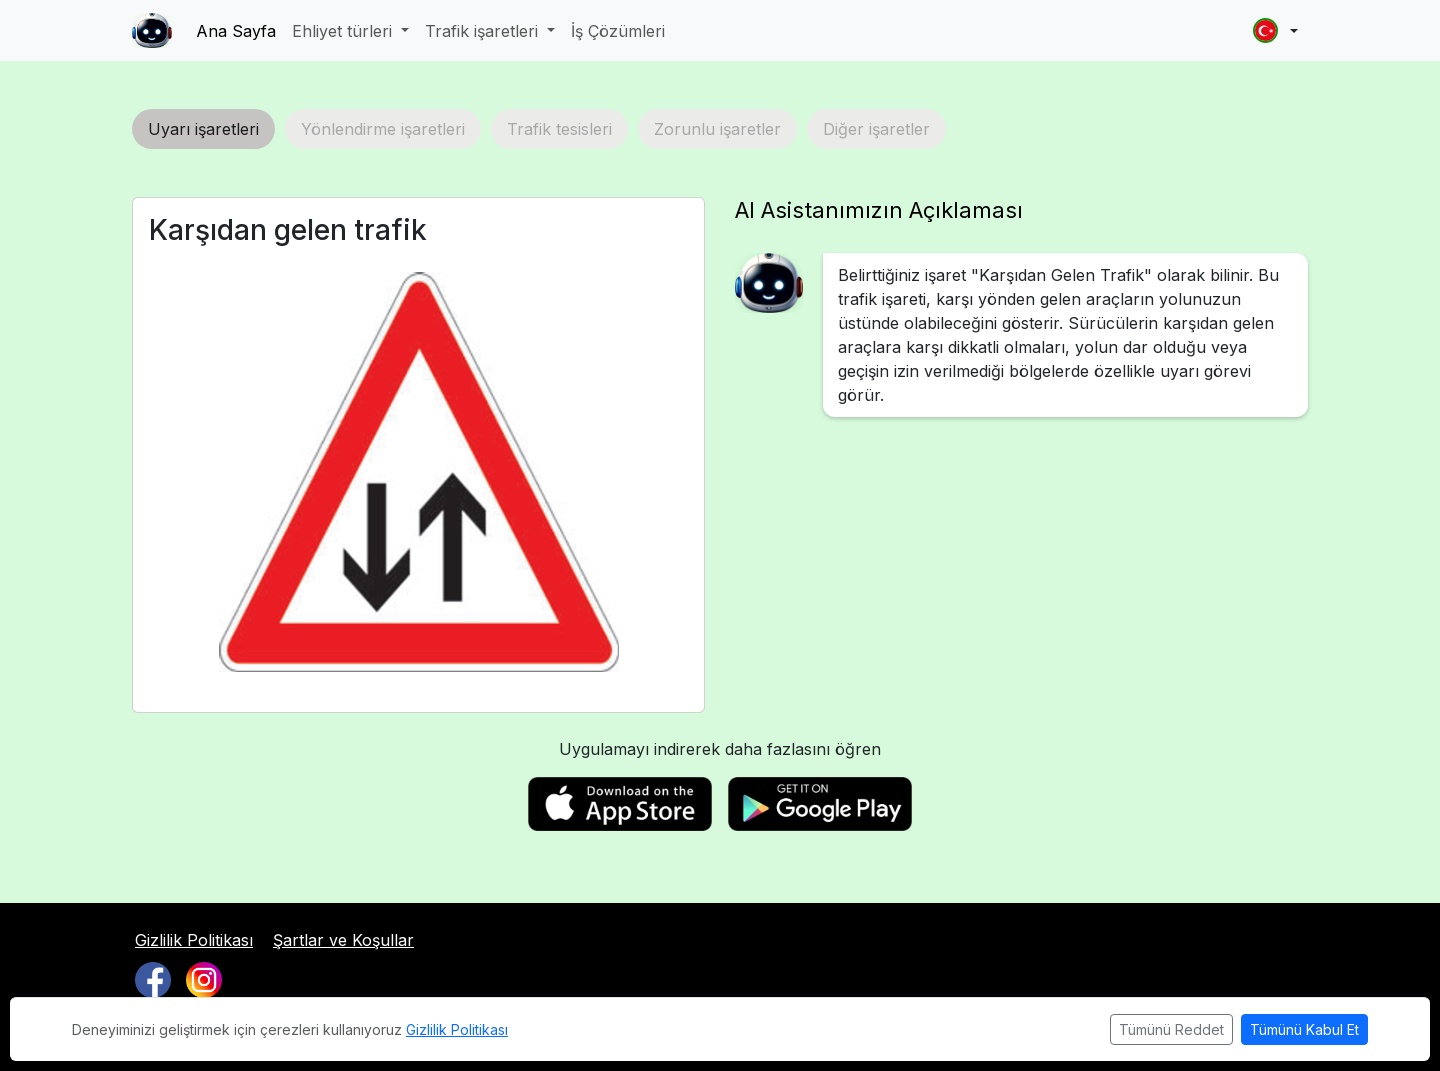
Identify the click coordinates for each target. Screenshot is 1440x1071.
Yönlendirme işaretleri (383, 129)
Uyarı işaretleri (203, 129)
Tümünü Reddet (1171, 1029)
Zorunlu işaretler (717, 129)
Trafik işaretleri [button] (484, 31)
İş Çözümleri (618, 31)
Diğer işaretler (876, 129)
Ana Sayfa (236, 31)
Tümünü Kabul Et (1304, 1029)
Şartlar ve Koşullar (343, 940)
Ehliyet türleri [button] (344, 31)
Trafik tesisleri (559, 129)
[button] (1275, 30)
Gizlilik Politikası (194, 940)
